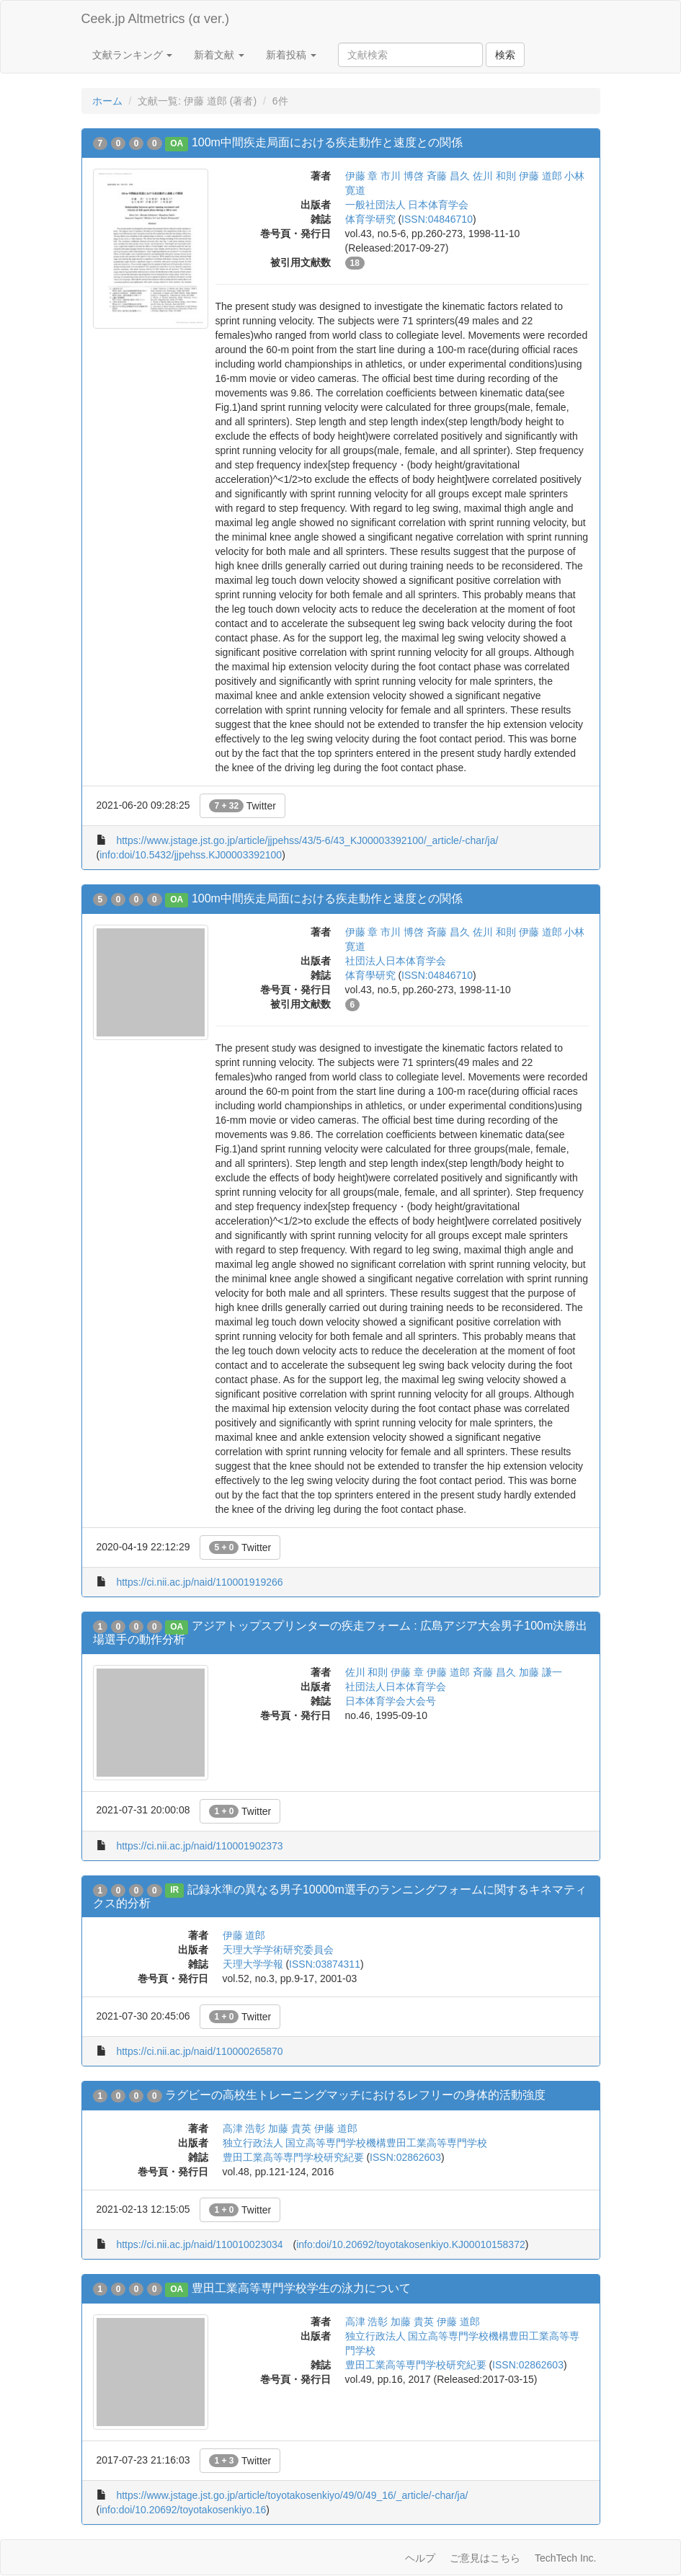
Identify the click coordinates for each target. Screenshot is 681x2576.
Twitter (242, 805)
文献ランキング (132, 55)
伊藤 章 (361, 176)
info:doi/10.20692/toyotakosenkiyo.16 (182, 2509)
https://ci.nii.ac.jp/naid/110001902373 (199, 1846)
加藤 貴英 (289, 2128)
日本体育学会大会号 (390, 1701)
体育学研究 (370, 219)
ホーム (107, 101)
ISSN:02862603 (405, 2157)
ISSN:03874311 (324, 1964)
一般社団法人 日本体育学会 (407, 204)
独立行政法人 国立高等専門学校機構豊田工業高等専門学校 (355, 2143)
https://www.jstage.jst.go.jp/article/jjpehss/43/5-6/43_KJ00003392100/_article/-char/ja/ (307, 840)
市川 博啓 (402, 176)
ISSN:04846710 (437, 219)
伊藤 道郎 (540, 176)
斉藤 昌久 (448, 176)
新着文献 (219, 55)
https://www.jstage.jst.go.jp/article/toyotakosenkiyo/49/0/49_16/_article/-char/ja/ (292, 2495)
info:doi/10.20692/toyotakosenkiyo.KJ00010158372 (410, 2244)
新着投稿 (291, 55)
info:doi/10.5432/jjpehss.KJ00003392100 (190, 855)
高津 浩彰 (244, 2128)
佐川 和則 (494, 176)
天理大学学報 (253, 1964)
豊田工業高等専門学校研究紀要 (293, 2157)
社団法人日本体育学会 (395, 961)
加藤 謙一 (540, 1672)
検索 (505, 55)
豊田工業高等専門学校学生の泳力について (301, 2288)
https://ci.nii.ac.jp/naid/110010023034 (199, 2244)
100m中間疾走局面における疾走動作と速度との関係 (327, 142)
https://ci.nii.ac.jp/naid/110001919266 (199, 1582)
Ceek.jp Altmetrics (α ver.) (155, 19)
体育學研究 (370, 975)
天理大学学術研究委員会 (278, 1949)
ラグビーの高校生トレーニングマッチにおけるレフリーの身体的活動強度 (355, 2095)
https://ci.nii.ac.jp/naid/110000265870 (199, 2051)
